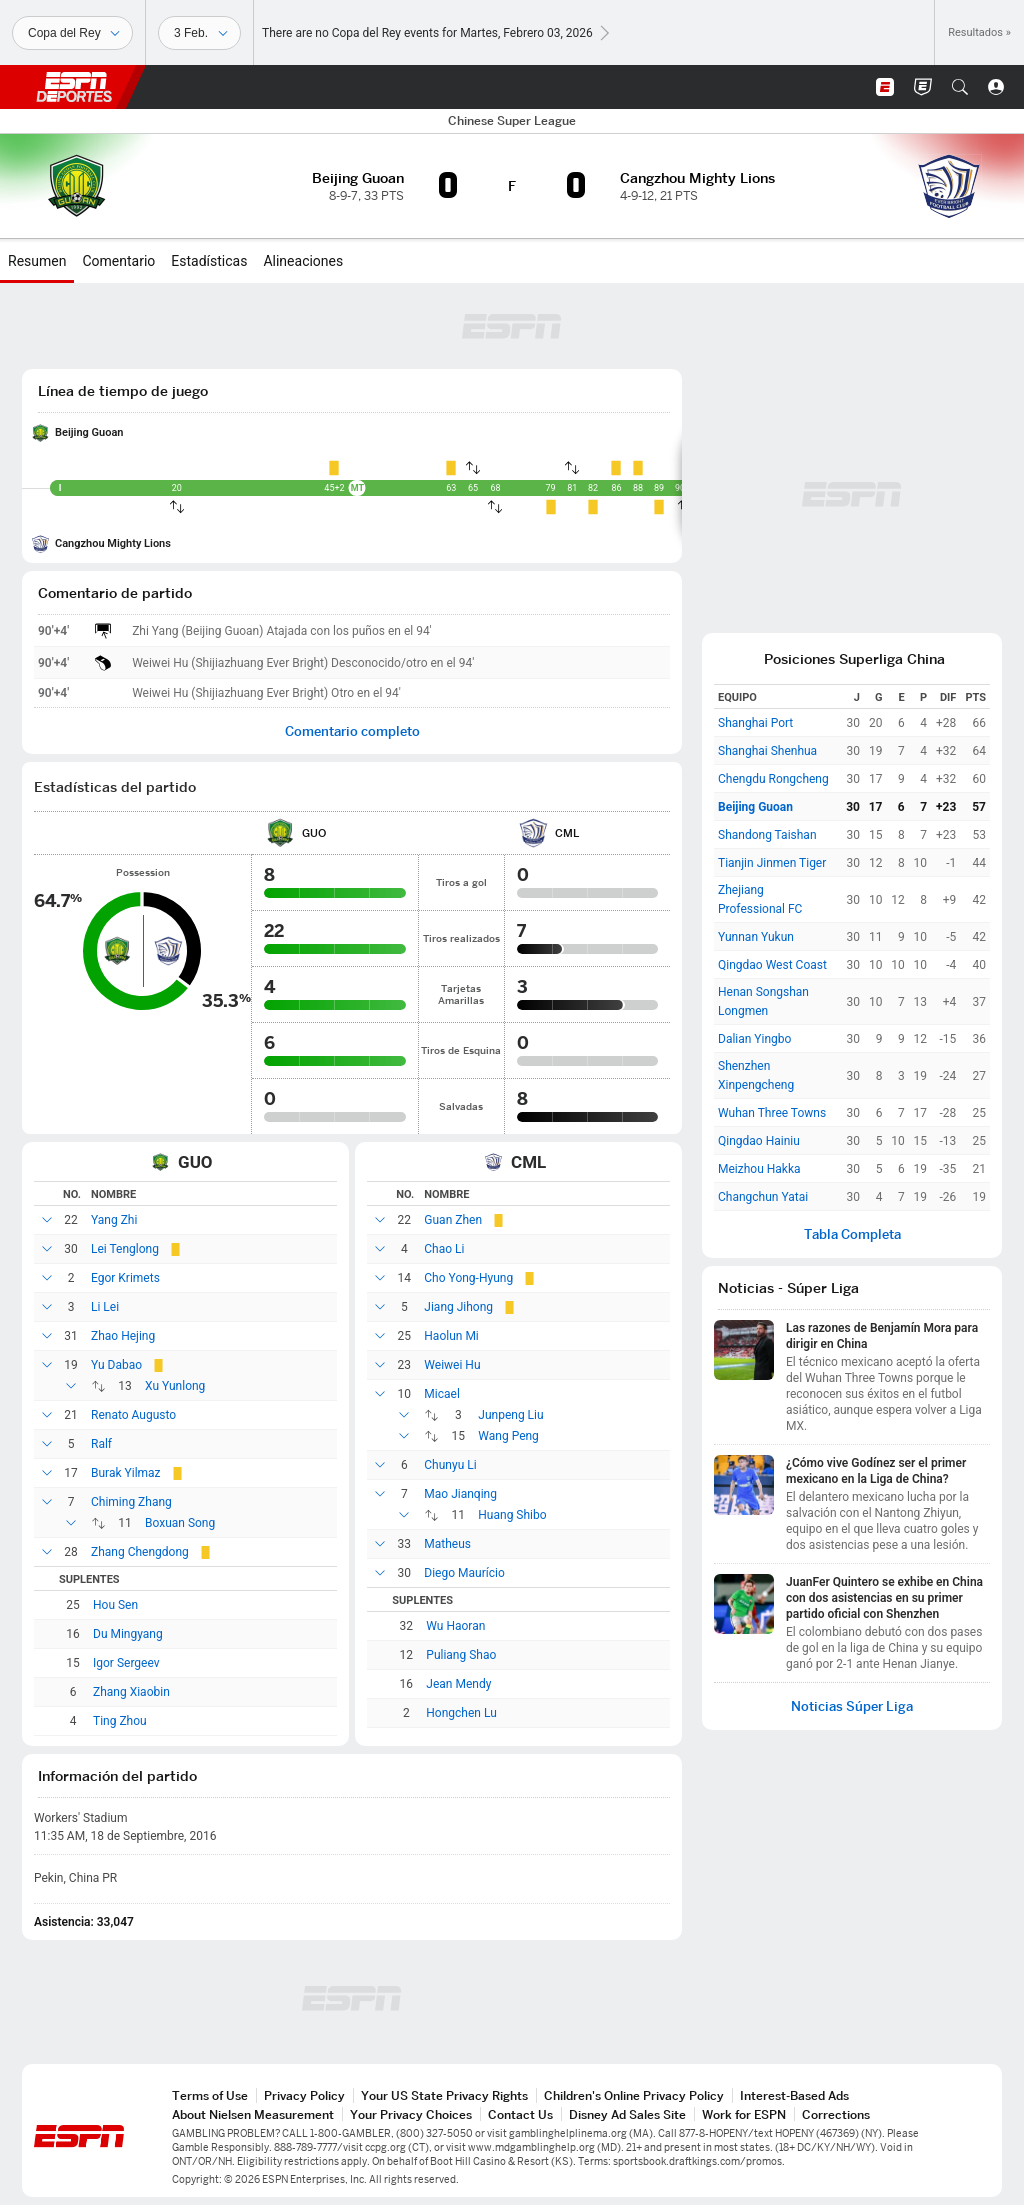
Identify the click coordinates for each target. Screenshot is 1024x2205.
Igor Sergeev (126, 1663)
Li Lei (105, 1307)
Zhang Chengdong (140, 1552)
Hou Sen (115, 1605)
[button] (960, 87)
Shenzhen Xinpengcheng (756, 1075)
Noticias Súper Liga (852, 1706)
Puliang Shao (461, 1655)
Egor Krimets (125, 1278)
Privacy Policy (304, 2095)
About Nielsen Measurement (253, 2114)
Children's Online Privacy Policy (634, 2095)
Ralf (101, 1444)
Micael (441, 1394)
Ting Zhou (120, 1721)
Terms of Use (210, 2095)
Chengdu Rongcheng (773, 779)
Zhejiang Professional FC (760, 899)
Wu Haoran (455, 1626)
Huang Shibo (512, 1515)
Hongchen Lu (461, 1713)
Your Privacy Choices (411, 2114)
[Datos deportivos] (199, 33)
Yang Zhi (114, 1220)
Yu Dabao (116, 1365)
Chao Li (444, 1249)
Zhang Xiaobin (131, 1692)
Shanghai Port (755, 723)
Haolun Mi (451, 1336)
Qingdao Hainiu (759, 1141)
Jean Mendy (458, 1684)
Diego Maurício (464, 1573)
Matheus (447, 1544)
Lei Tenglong (125, 1249)
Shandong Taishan (767, 835)
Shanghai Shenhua (767, 751)
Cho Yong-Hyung (468, 1278)
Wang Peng (508, 1436)
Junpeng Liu (510, 1415)
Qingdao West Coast (772, 965)
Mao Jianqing (460, 1494)
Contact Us (520, 2114)
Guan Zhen (453, 1220)
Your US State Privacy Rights (444, 2095)
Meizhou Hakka (759, 1169)
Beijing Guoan (89, 432)
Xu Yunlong (175, 1386)
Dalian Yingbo (754, 1039)
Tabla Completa (852, 1234)
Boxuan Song (180, 1523)
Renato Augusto (133, 1415)
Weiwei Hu (452, 1365)
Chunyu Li (450, 1465)
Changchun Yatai (763, 1197)
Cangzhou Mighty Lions (113, 543)
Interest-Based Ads (794, 2095)
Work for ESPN (744, 2114)
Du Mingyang (128, 1634)
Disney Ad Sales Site (627, 2114)
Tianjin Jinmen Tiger (772, 863)
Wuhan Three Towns (772, 1113)
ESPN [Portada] (74, 87)
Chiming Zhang (131, 1502)
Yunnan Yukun (756, 937)
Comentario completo (352, 731)
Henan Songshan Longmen (763, 1001)
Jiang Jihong (458, 1307)
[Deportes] (72, 33)
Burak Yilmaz (126, 1473)
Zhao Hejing (123, 1336)
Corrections (836, 2114)
